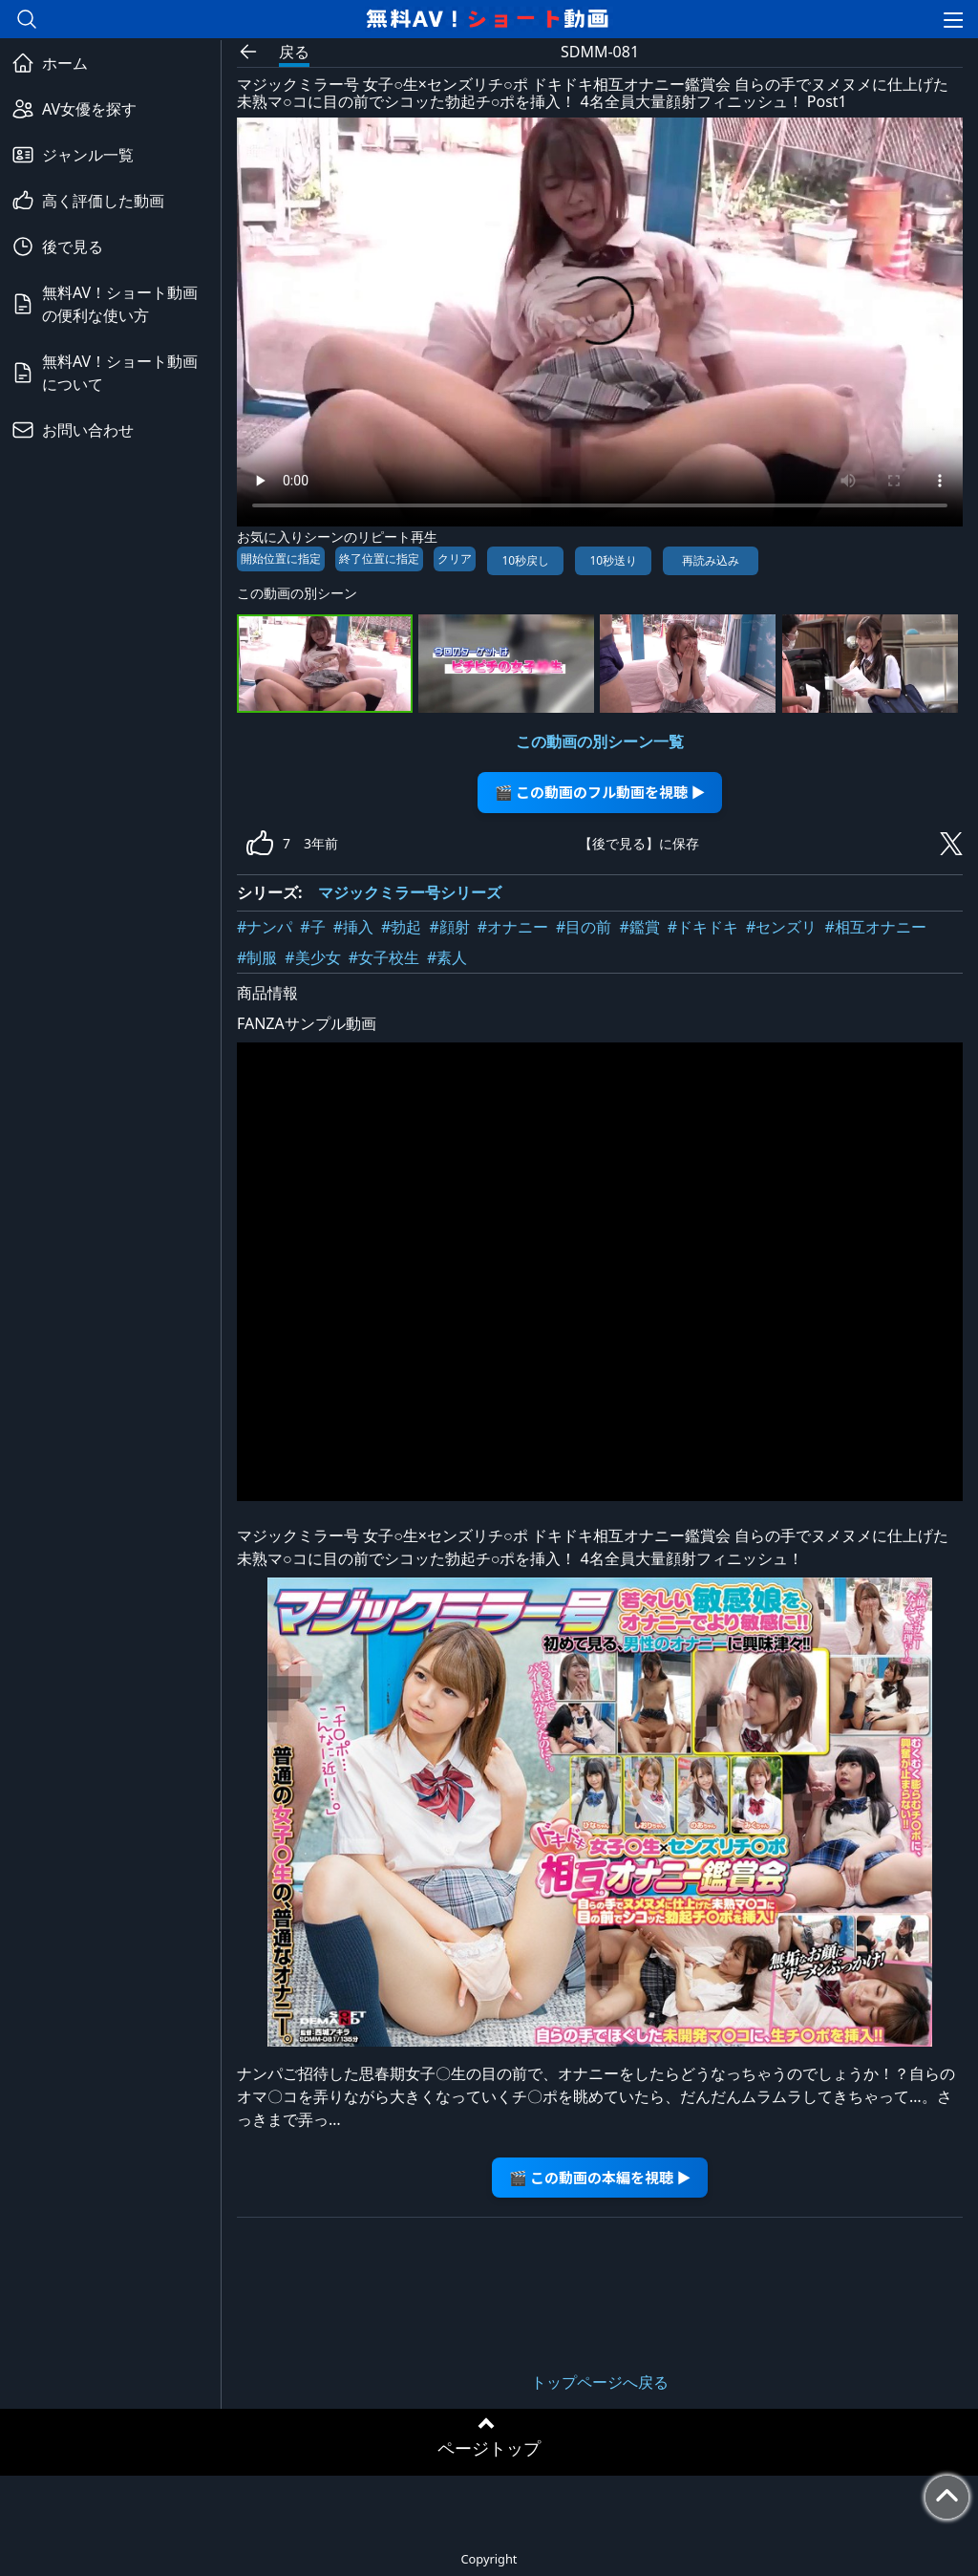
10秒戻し (525, 560)
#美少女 (312, 957)
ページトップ (489, 2447)
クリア (454, 558)
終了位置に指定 (379, 558)
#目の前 (583, 926)
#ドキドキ (703, 926)
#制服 (257, 957)
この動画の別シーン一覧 (600, 741)
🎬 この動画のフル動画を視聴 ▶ (600, 792)
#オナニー (513, 926)
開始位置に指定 (281, 558)
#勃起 (401, 926)
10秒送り (613, 560)
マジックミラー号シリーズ (409, 892)
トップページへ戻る (600, 2382)
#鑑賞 (639, 926)
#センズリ (781, 926)
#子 (312, 926)
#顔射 (449, 926)
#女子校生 (384, 957)
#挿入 (353, 926)
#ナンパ (264, 926)
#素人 (447, 957)
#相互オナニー (874, 926)
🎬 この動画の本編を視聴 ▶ (600, 2177)
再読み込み (710, 560)
